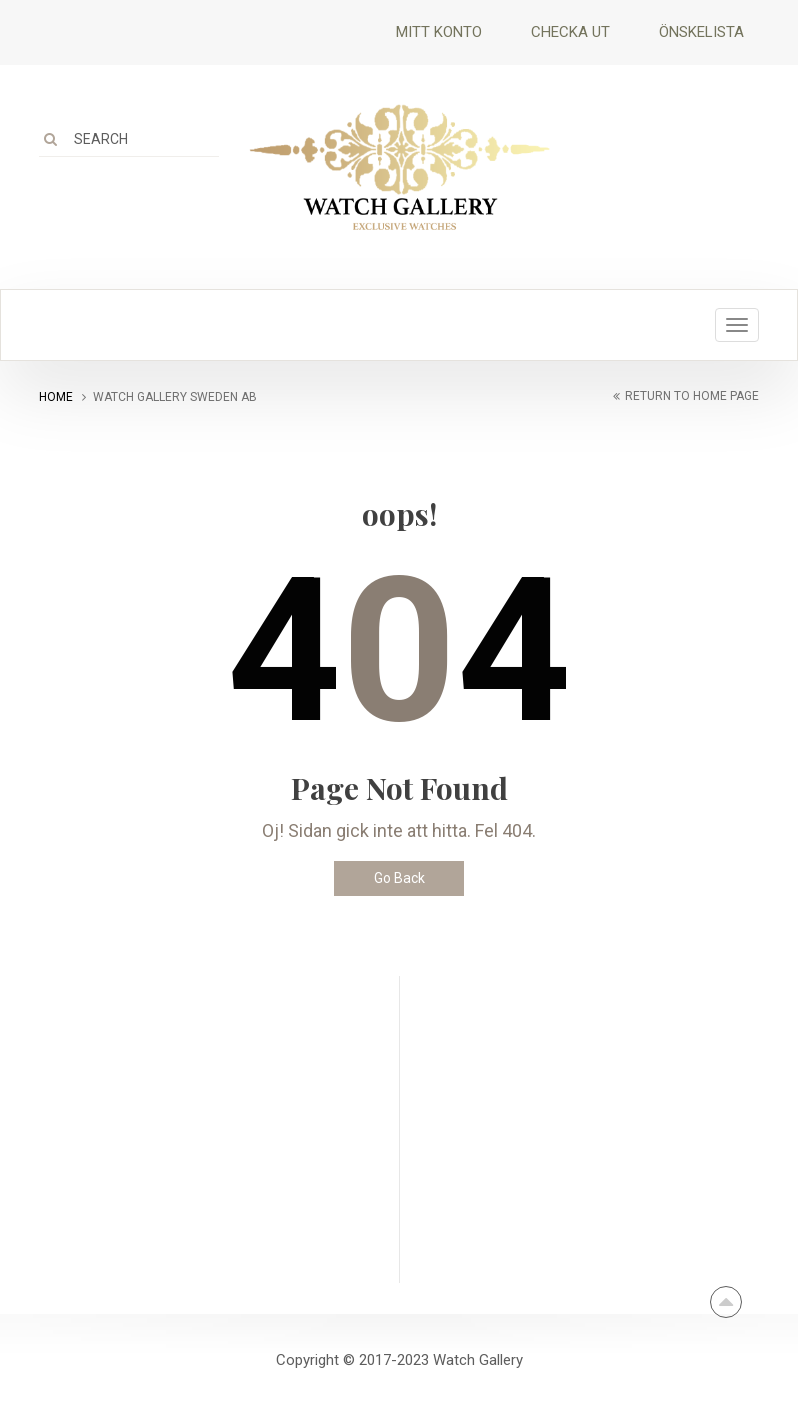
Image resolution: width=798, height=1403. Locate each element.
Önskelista (701, 32)
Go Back (399, 878)
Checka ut (570, 32)
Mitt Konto (439, 32)
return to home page (692, 396)
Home (56, 397)
